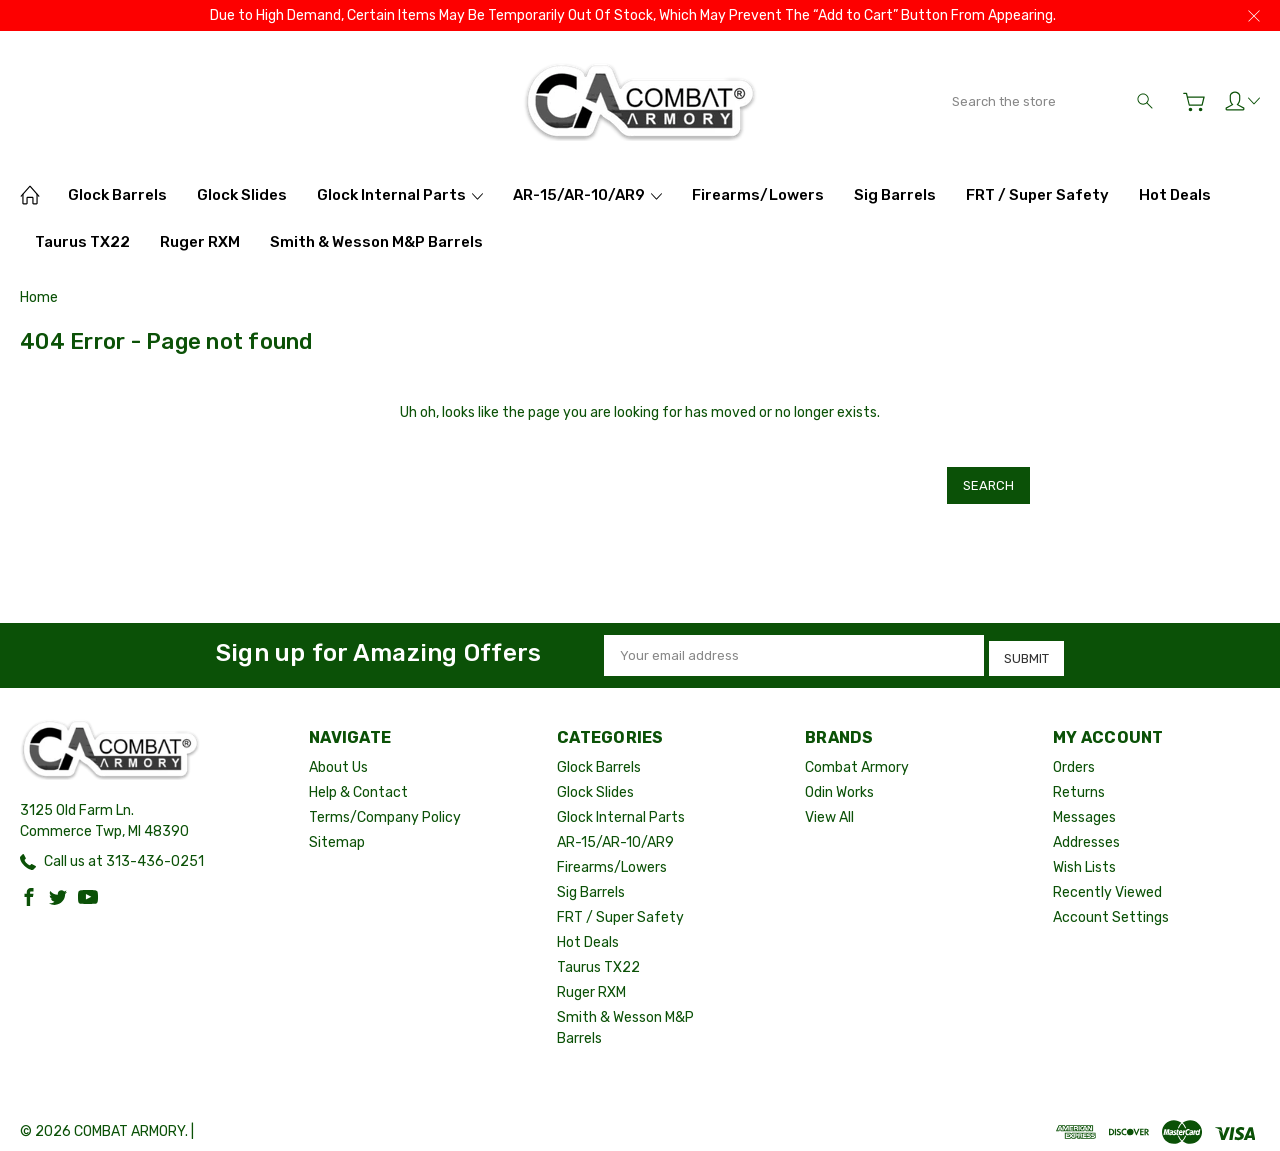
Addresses (1086, 831)
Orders (1074, 756)
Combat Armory (857, 756)
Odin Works (839, 781)
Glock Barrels (117, 195)
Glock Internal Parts (400, 195)
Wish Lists (1084, 856)
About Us (338, 756)
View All (829, 806)
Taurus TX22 (82, 242)
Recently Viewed (1107, 881)
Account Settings (1111, 906)
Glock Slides (242, 195)
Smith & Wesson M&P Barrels (376, 242)
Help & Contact (358, 781)
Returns (1079, 781)
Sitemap (337, 831)
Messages (1084, 806)
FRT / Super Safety (1037, 195)
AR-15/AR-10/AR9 (587, 195)
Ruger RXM (200, 242)
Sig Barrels (895, 195)
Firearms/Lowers (758, 195)
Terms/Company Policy (385, 806)
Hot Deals (1175, 195)
